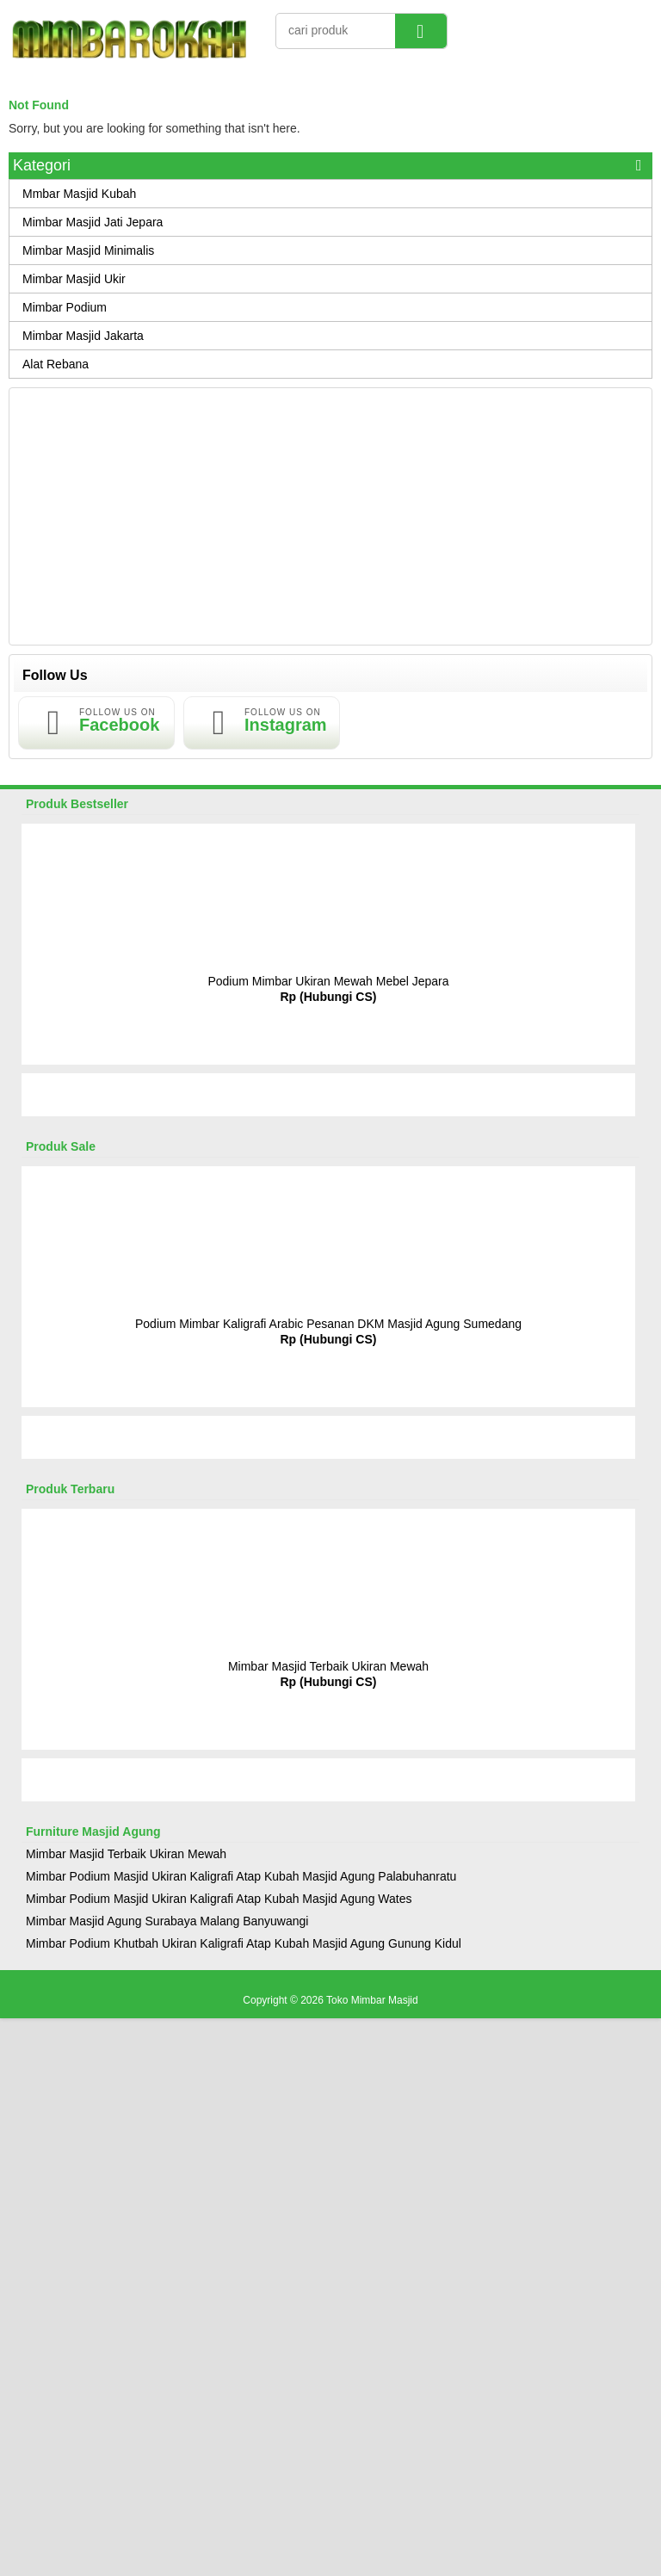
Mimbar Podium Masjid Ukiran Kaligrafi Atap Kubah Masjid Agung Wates (218, 1899)
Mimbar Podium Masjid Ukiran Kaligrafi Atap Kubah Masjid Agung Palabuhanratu (241, 1876)
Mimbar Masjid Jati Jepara (92, 222)
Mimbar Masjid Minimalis (88, 250)
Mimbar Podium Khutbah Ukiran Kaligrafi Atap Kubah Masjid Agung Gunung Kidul (243, 1943)
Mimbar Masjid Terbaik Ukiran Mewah (328, 1666)
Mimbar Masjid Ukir (74, 279)
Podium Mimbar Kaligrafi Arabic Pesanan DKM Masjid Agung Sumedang (328, 1324)
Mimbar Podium (64, 307)
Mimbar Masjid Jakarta (83, 336)
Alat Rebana (55, 364)
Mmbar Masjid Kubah (79, 194)
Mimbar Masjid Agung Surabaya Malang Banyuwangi (167, 1921)
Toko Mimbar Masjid (372, 2000)
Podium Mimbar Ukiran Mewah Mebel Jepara (327, 981)
